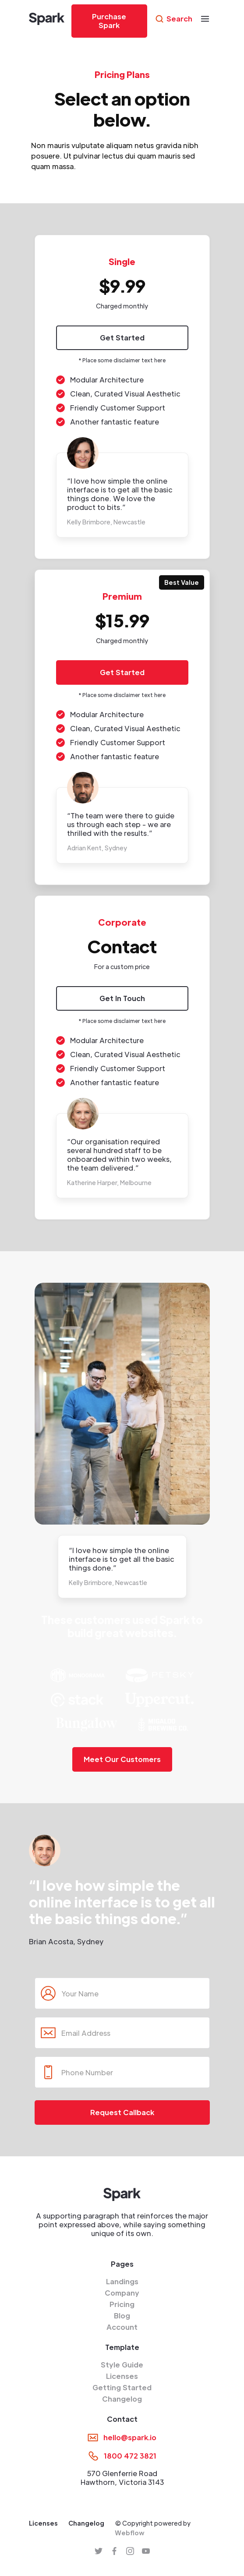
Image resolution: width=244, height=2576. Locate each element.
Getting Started (122, 2387)
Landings (122, 2281)
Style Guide (122, 2364)
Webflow (130, 2533)
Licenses (122, 2376)
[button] (205, 19)
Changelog (122, 2399)
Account (122, 2327)
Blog (122, 2315)
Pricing (122, 2304)
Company (122, 2293)
